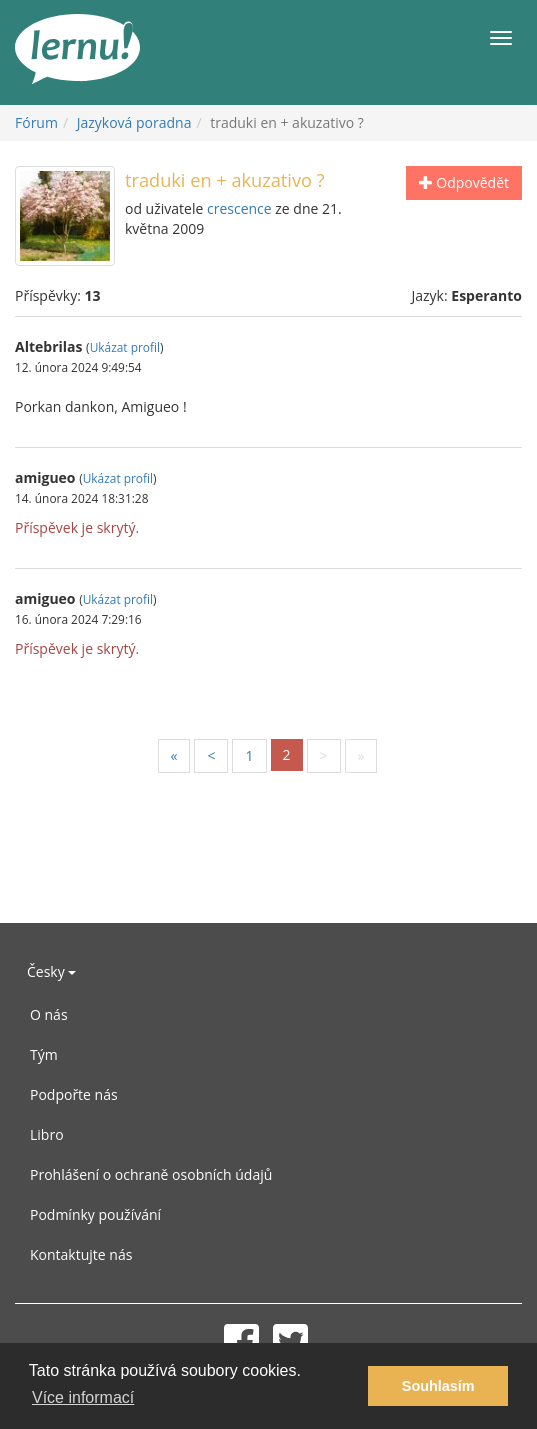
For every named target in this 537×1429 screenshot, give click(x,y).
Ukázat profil (125, 347)
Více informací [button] (83, 1397)
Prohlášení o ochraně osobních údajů (151, 1174)
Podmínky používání (95, 1214)
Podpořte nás (74, 1094)
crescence (239, 208)
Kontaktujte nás (81, 1254)
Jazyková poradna (134, 122)
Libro (47, 1134)
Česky (51, 971)
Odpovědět (464, 182)
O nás (49, 1014)
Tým (44, 1054)
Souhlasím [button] (438, 1386)
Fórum (36, 122)
